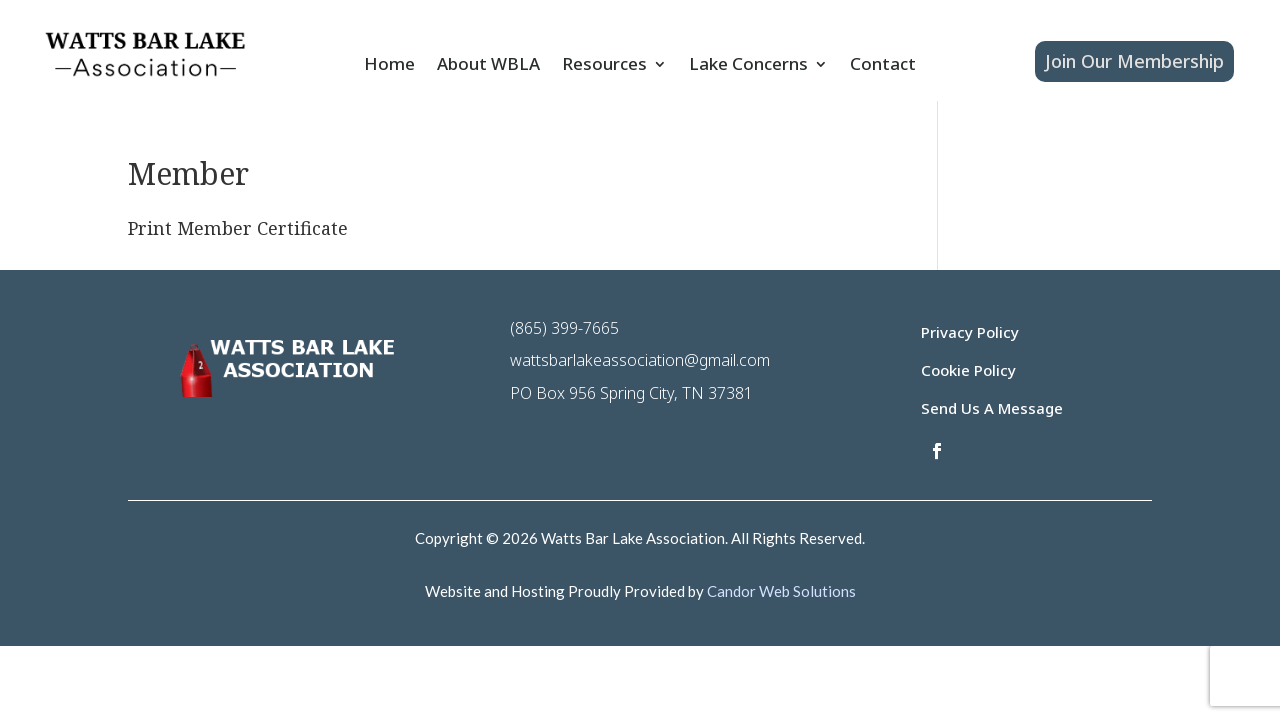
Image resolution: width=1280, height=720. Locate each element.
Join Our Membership (1134, 61)
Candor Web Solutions (781, 591)
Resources (604, 66)
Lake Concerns (748, 66)
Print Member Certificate (238, 228)
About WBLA (488, 66)
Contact (883, 66)
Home (389, 66)
